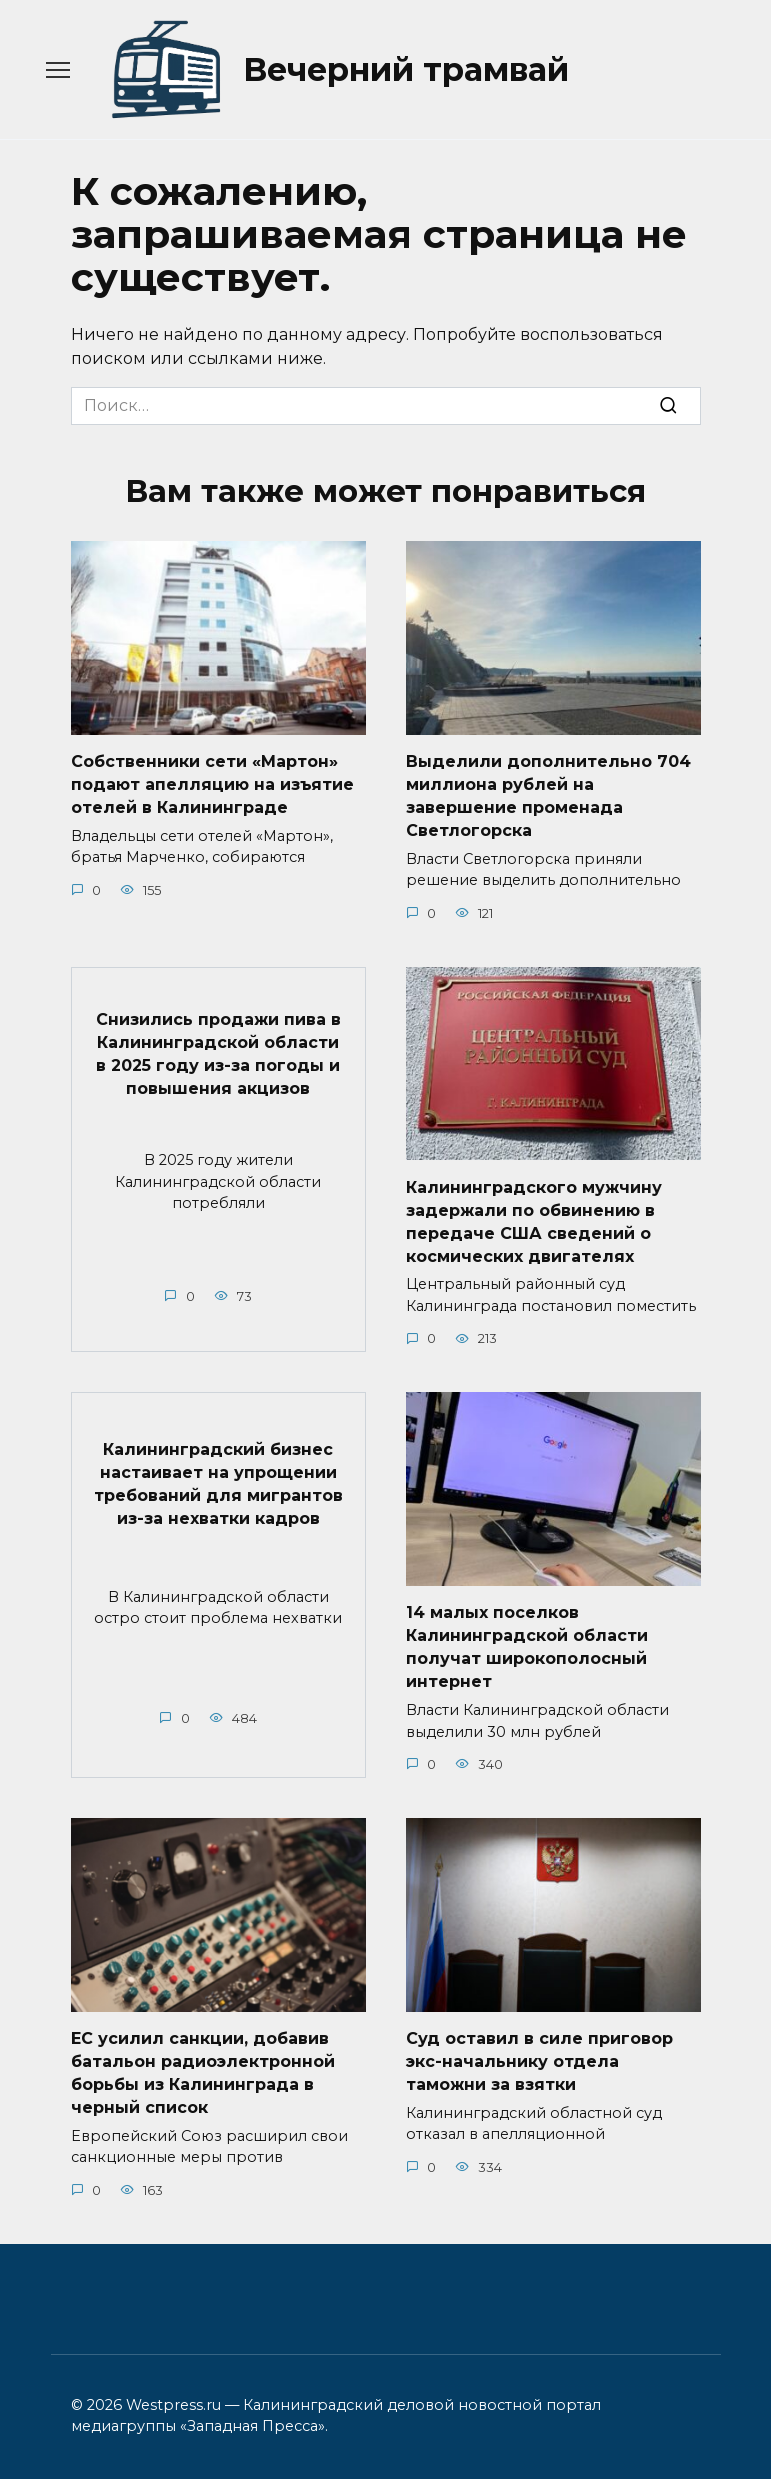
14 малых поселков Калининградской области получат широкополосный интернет (527, 1641)
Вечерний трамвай (406, 69)
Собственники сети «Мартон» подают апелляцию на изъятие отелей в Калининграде (212, 784)
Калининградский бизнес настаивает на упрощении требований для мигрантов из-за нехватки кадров (218, 1478)
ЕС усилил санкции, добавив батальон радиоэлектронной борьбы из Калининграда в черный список (203, 2065)
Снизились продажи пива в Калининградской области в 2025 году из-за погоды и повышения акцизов (218, 1051)
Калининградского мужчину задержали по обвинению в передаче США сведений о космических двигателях (534, 1218)
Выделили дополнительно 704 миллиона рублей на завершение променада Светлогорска (548, 795)
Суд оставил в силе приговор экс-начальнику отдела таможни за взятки (539, 2054)
